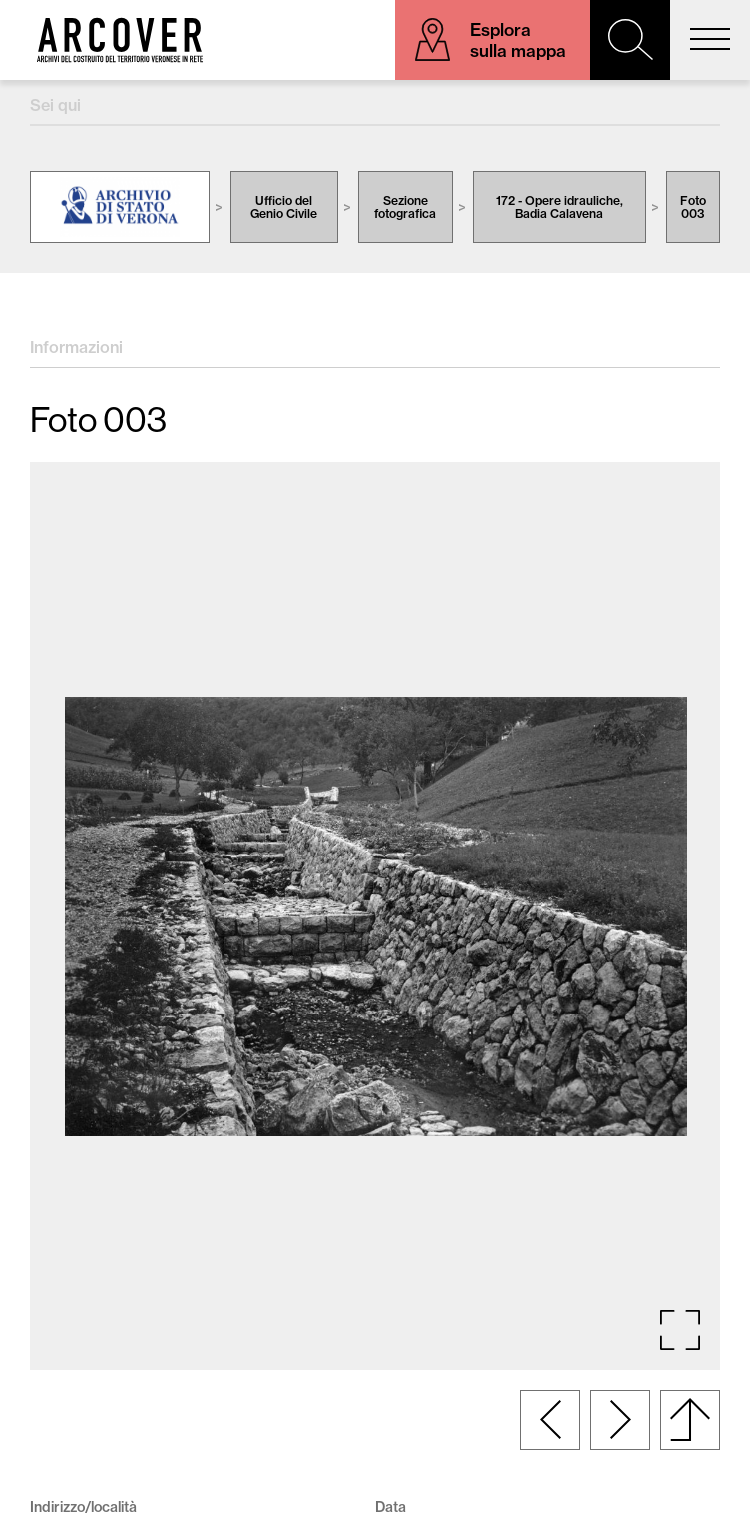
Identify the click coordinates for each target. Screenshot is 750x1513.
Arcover (120, 40)
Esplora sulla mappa (518, 40)
